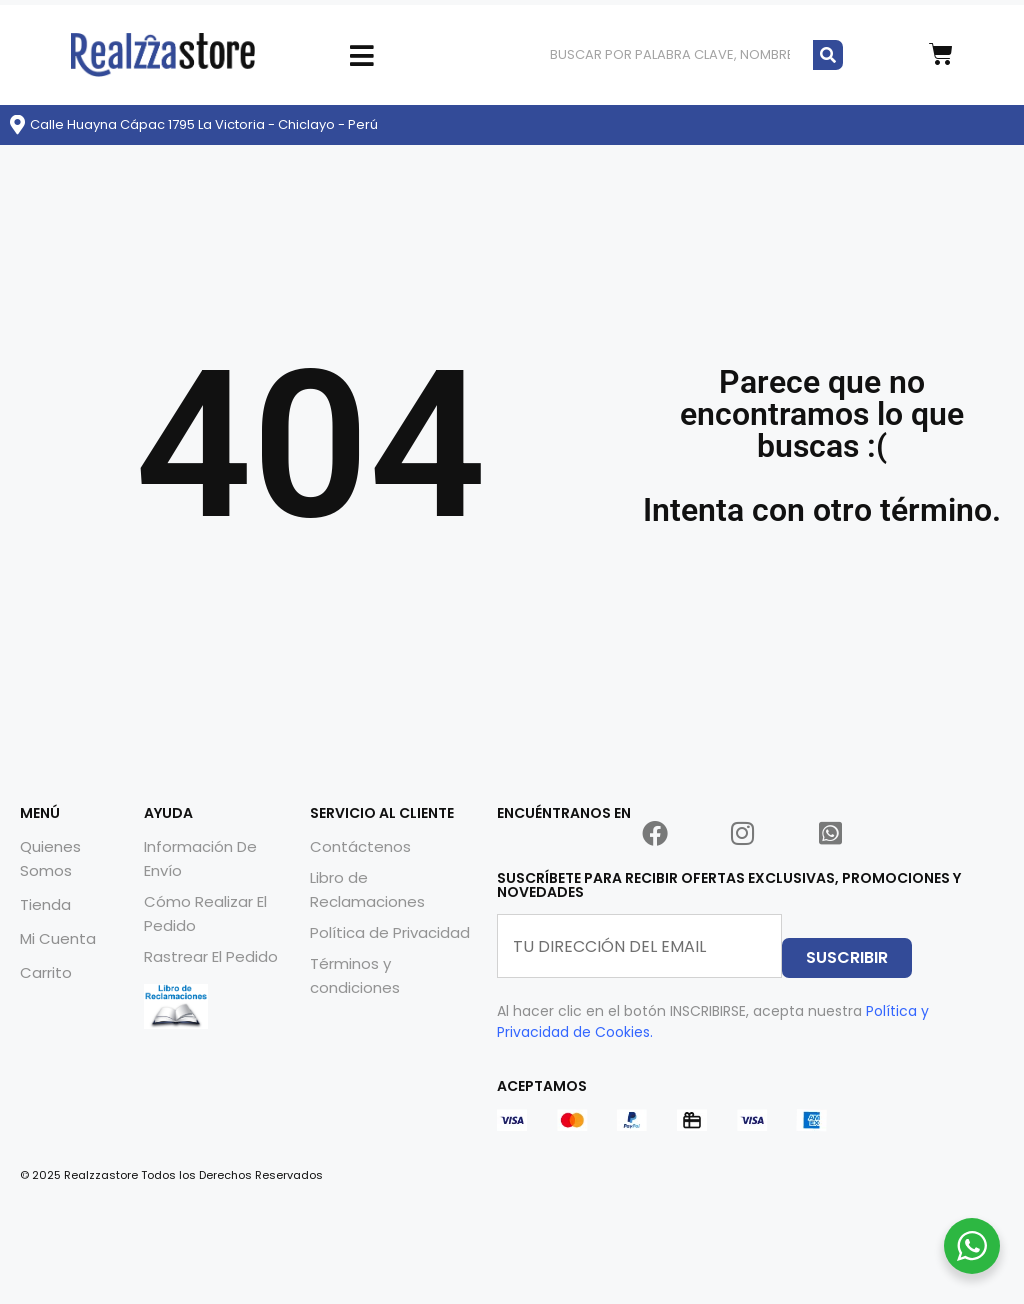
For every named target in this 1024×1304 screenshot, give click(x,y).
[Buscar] (828, 54)
